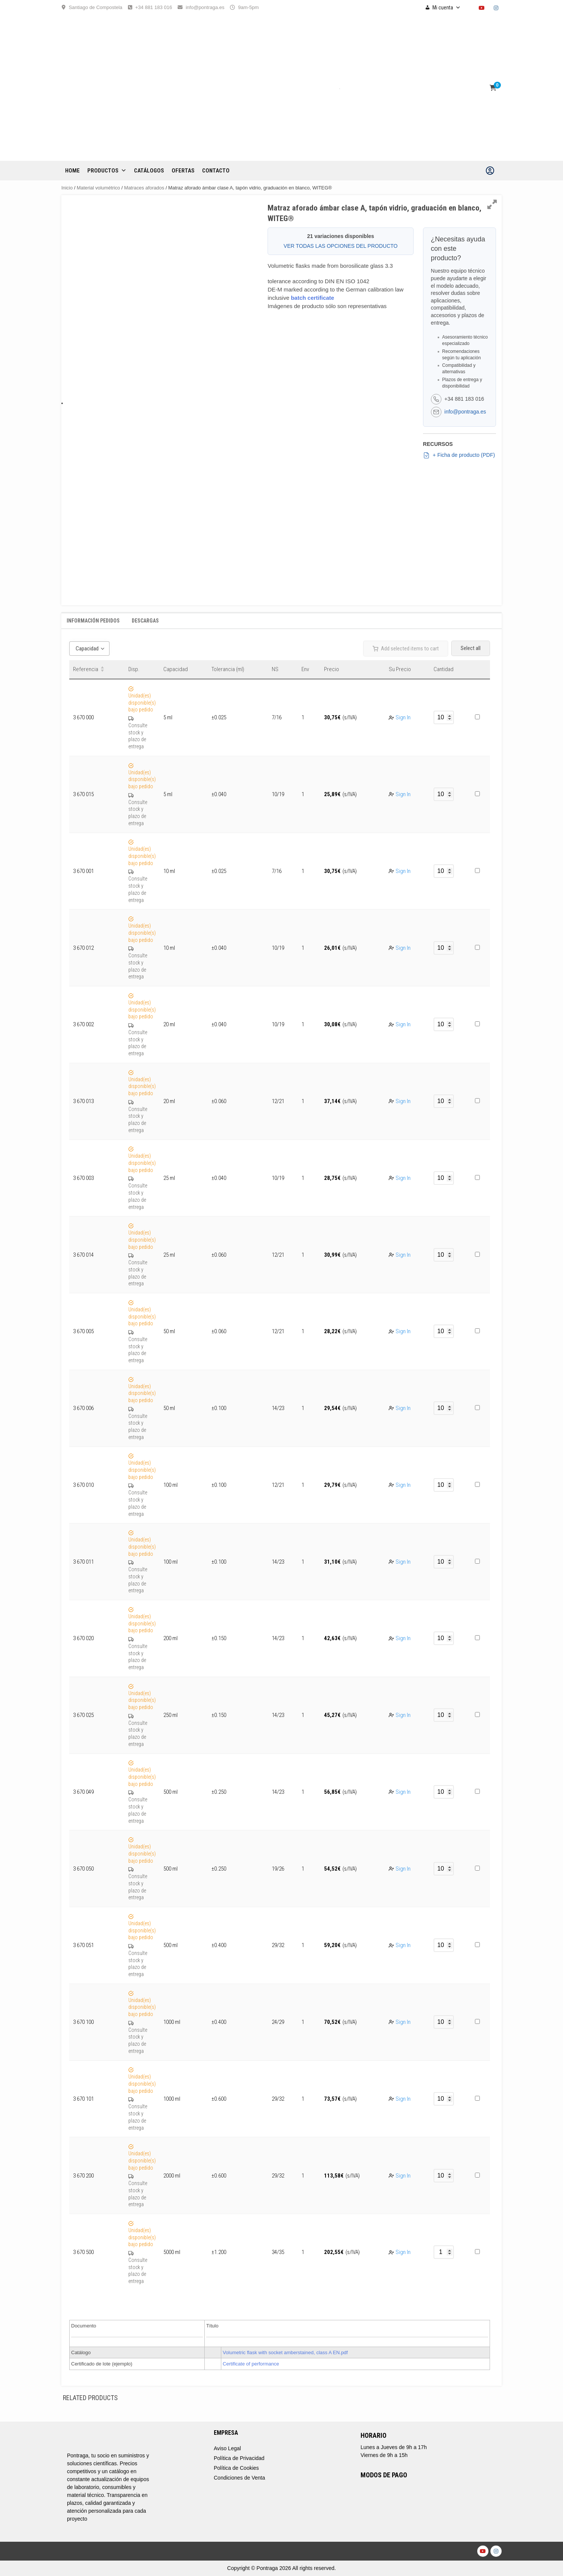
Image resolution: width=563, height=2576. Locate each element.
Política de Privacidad (239, 2458)
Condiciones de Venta (239, 2478)
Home (72, 170)
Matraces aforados (144, 188)
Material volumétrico (98, 188)
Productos (106, 171)
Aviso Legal (227, 2448)
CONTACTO (216, 170)
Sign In (403, 717)
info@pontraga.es (205, 7)
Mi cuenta (446, 7)
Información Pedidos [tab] (93, 621)
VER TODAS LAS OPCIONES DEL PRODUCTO (341, 246)
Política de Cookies (236, 2468)
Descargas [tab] (145, 621)
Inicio (67, 188)
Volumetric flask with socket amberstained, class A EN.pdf (285, 2352)
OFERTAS (183, 170)
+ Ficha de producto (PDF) (459, 455)
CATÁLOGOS (149, 170)
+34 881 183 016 (153, 7)
